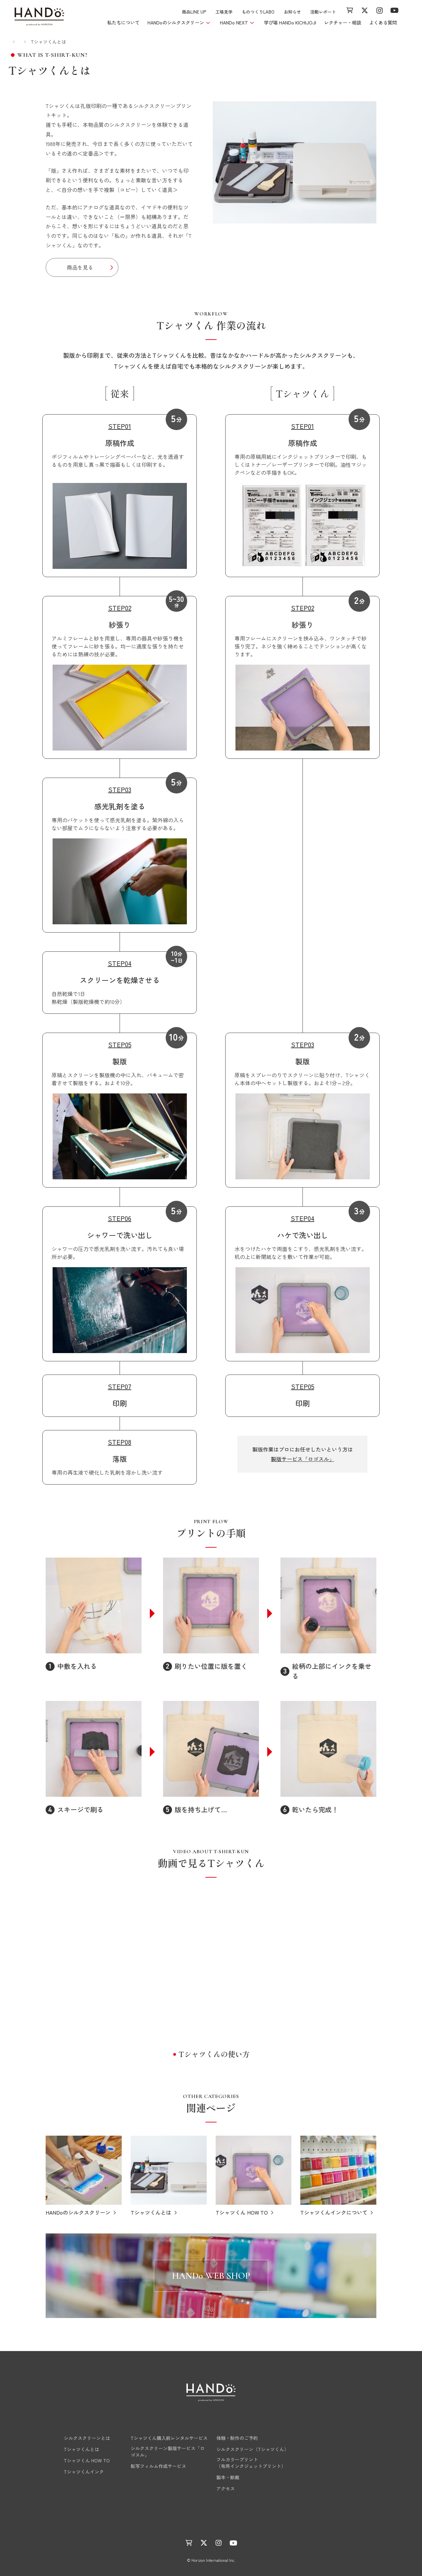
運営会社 (219, 2524)
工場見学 (223, 12)
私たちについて (123, 22)
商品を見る (80, 267)
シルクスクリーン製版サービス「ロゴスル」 (168, 2451)
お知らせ (292, 12)
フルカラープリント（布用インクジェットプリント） (251, 2462)
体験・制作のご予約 (237, 2438)
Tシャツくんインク (75, 2471)
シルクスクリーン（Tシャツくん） (252, 2449)
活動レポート (323, 12)
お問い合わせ (330, 2488)
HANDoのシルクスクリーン (87, 2425)
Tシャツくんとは (72, 2449)
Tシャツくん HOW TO (78, 2460)
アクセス (225, 2488)
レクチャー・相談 (342, 22)
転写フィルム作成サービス (158, 2466)
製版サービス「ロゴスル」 (302, 1459)
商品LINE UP (194, 12)
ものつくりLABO (258, 12)
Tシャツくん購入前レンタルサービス (169, 2438)
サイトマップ (306, 2524)
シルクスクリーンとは (78, 2438)
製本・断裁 (227, 2477)
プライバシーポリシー (260, 2524)
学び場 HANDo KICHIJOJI (290, 22)
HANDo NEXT (147, 2425)
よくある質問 (383, 22)
